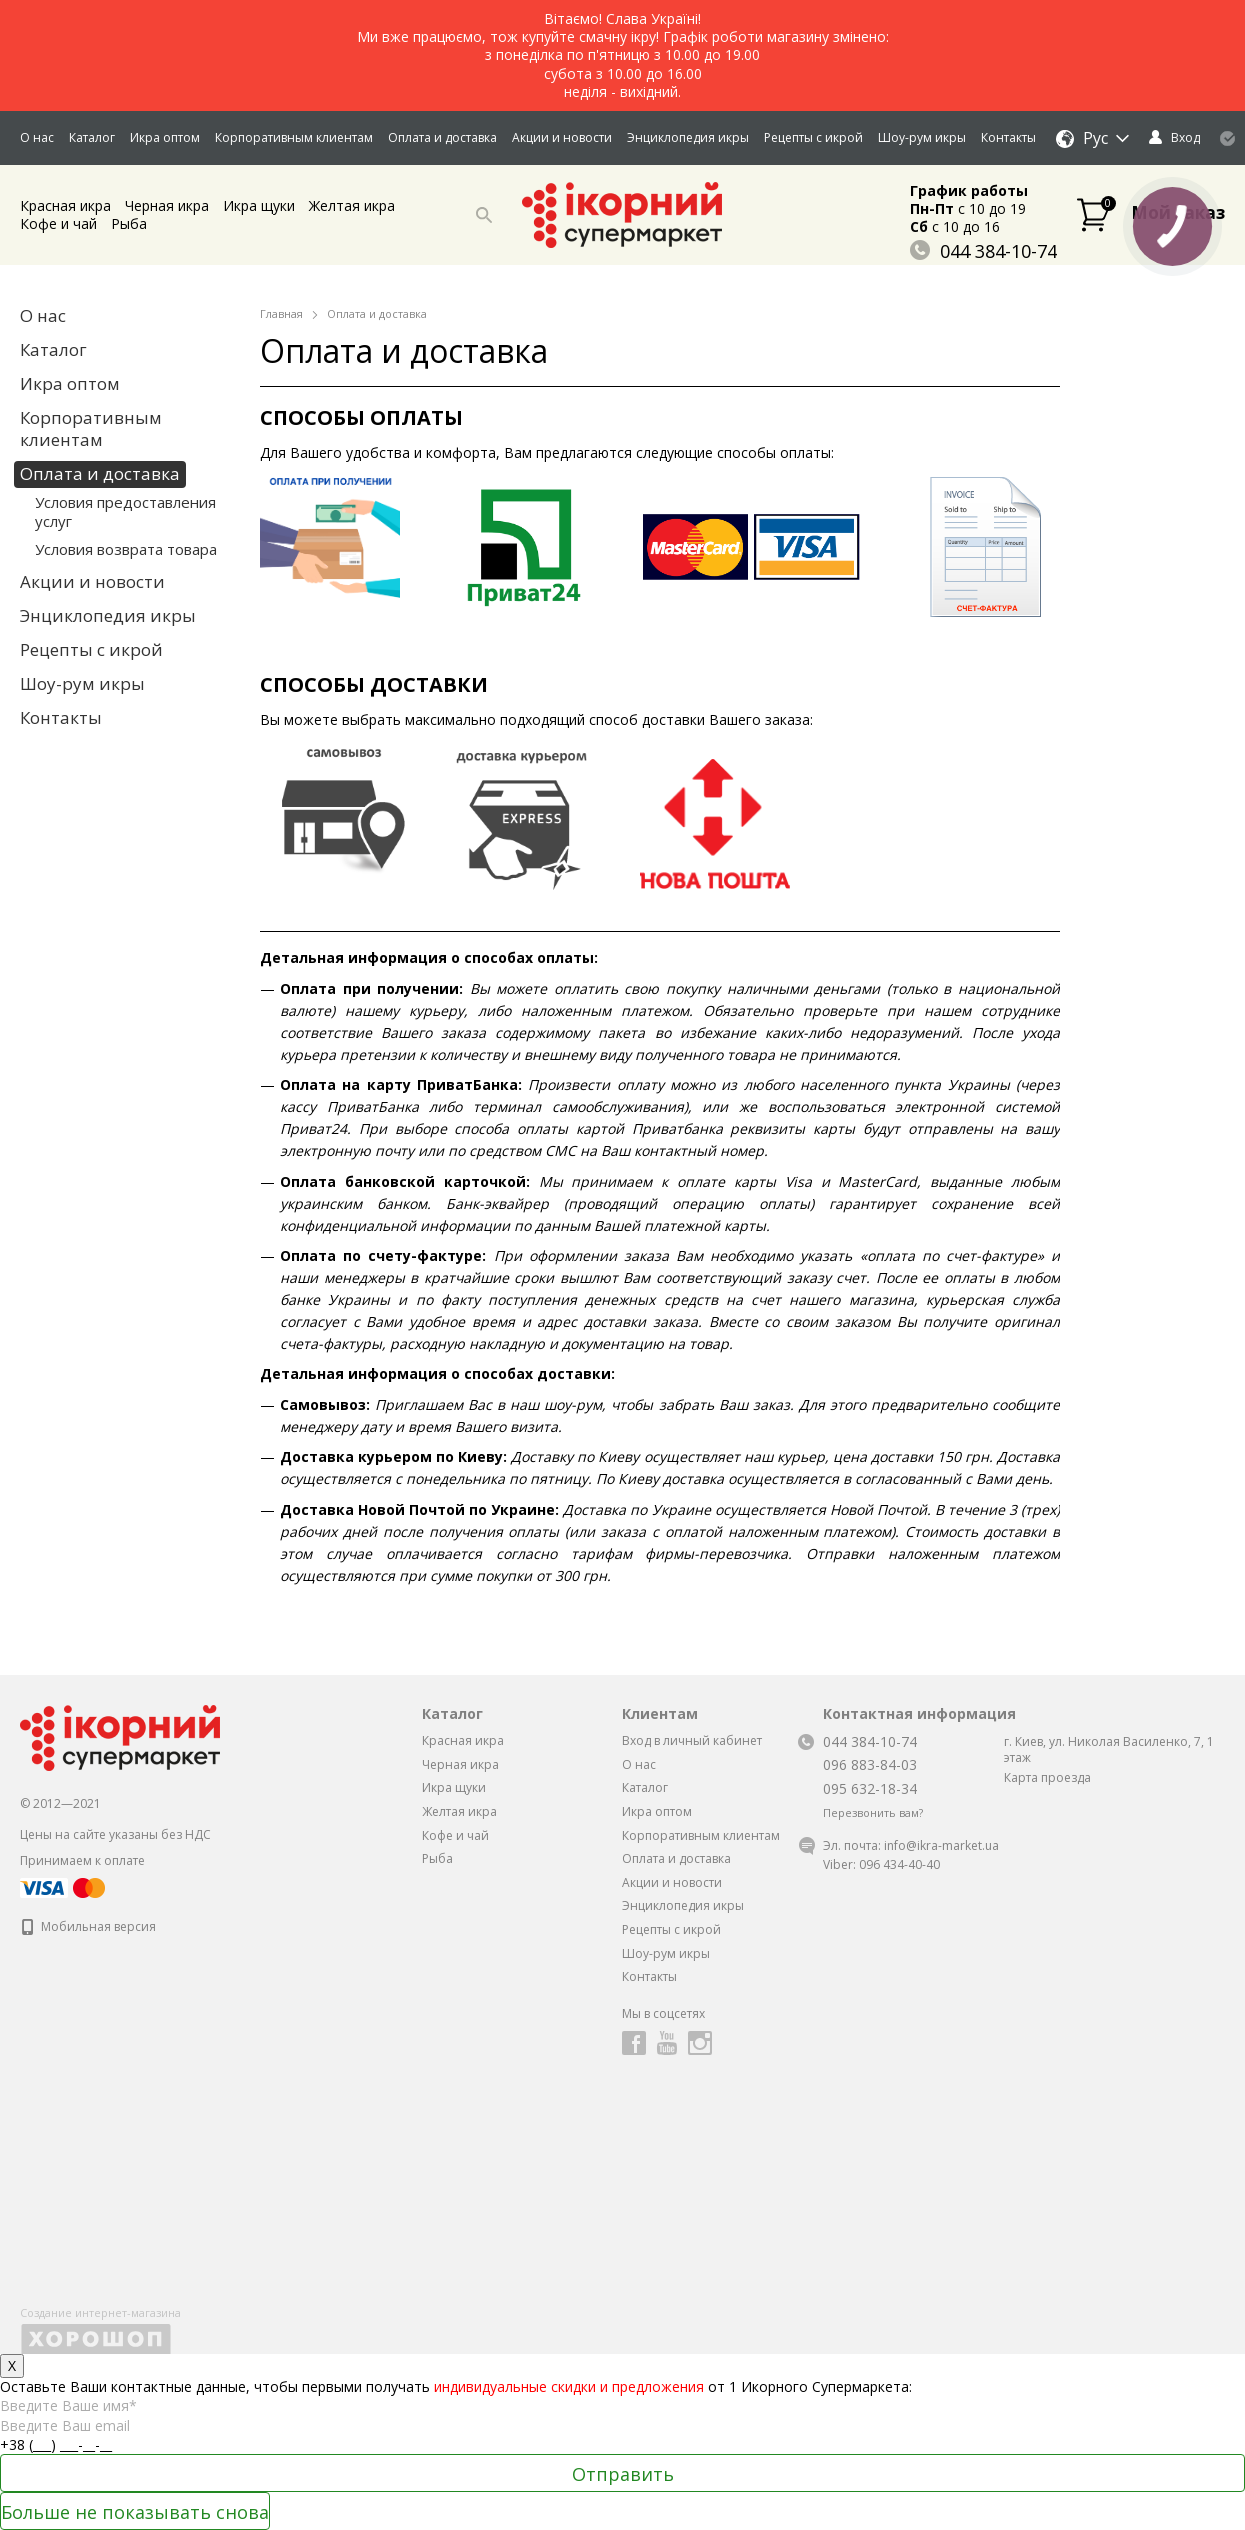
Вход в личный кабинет (692, 1740)
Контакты (1008, 137)
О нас (37, 137)
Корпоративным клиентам (294, 137)
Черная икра (167, 205)
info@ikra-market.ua (941, 1845)
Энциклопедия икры (688, 137)
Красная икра (65, 205)
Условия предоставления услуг (125, 512)
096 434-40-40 (899, 1864)
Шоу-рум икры (922, 137)
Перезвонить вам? (873, 1813)
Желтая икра (352, 205)
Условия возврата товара (126, 549)
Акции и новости (562, 137)
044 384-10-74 (983, 251)
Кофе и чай (58, 223)
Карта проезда (1047, 1777)
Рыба (129, 223)
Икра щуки (259, 205)
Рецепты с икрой (813, 137)
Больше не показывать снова (135, 2512)
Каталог (92, 137)
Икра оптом (165, 137)
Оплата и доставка (442, 137)
